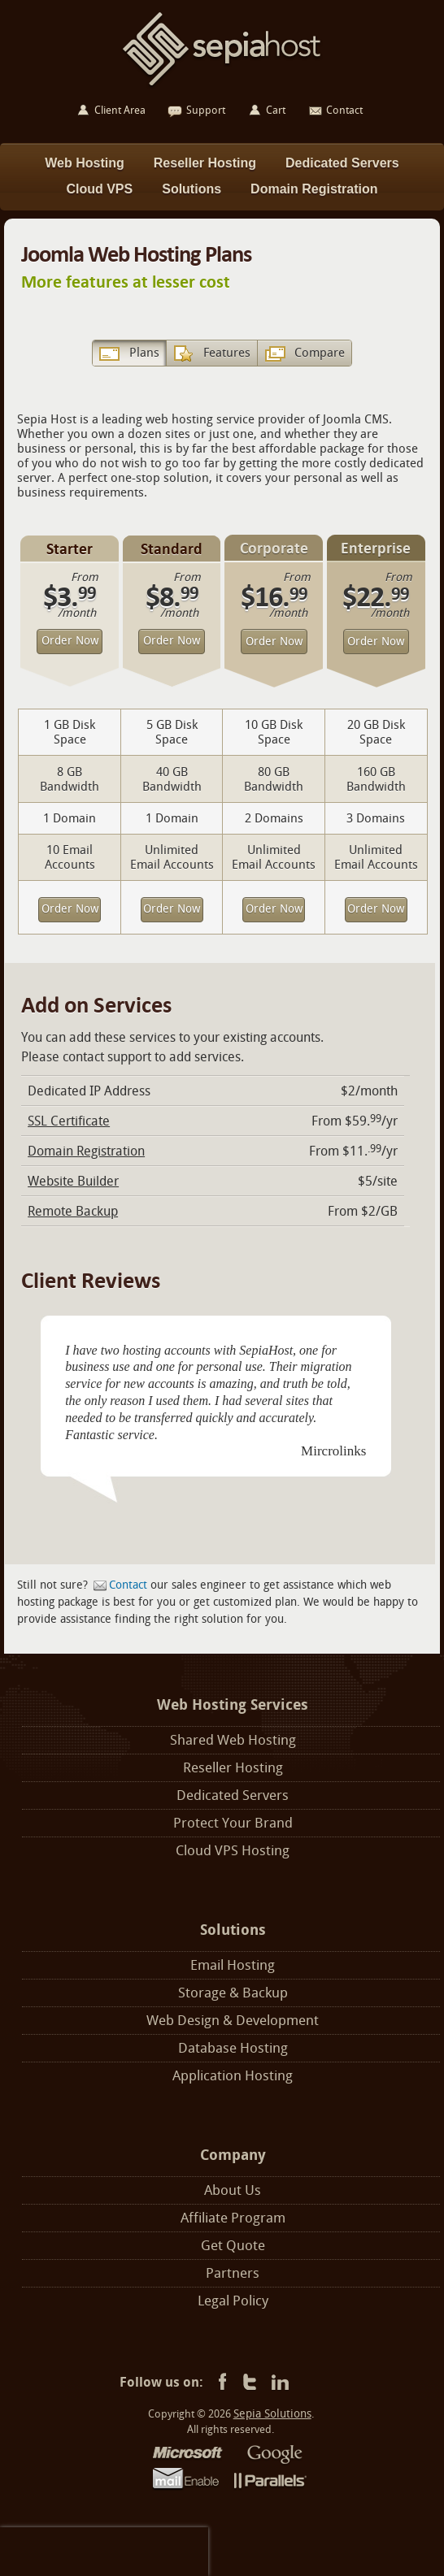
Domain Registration (86, 1151)
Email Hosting (232, 1965)
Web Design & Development (232, 2020)
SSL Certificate (69, 1121)
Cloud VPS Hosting (232, 1850)
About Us (232, 2190)
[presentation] (104, 2551)
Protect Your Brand (233, 1823)
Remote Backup (73, 1211)
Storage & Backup (233, 1993)
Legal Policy (233, 2301)
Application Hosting (232, 2076)
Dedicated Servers (232, 1795)
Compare (319, 352)
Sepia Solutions (272, 2414)
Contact (128, 1585)
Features (226, 352)
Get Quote (233, 2245)
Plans (144, 352)
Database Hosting (233, 2048)
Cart (275, 110)
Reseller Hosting (233, 1768)
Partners (232, 2273)
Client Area (120, 110)
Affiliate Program (233, 2218)
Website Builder (73, 1181)
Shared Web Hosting (233, 1740)
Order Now (69, 641)
